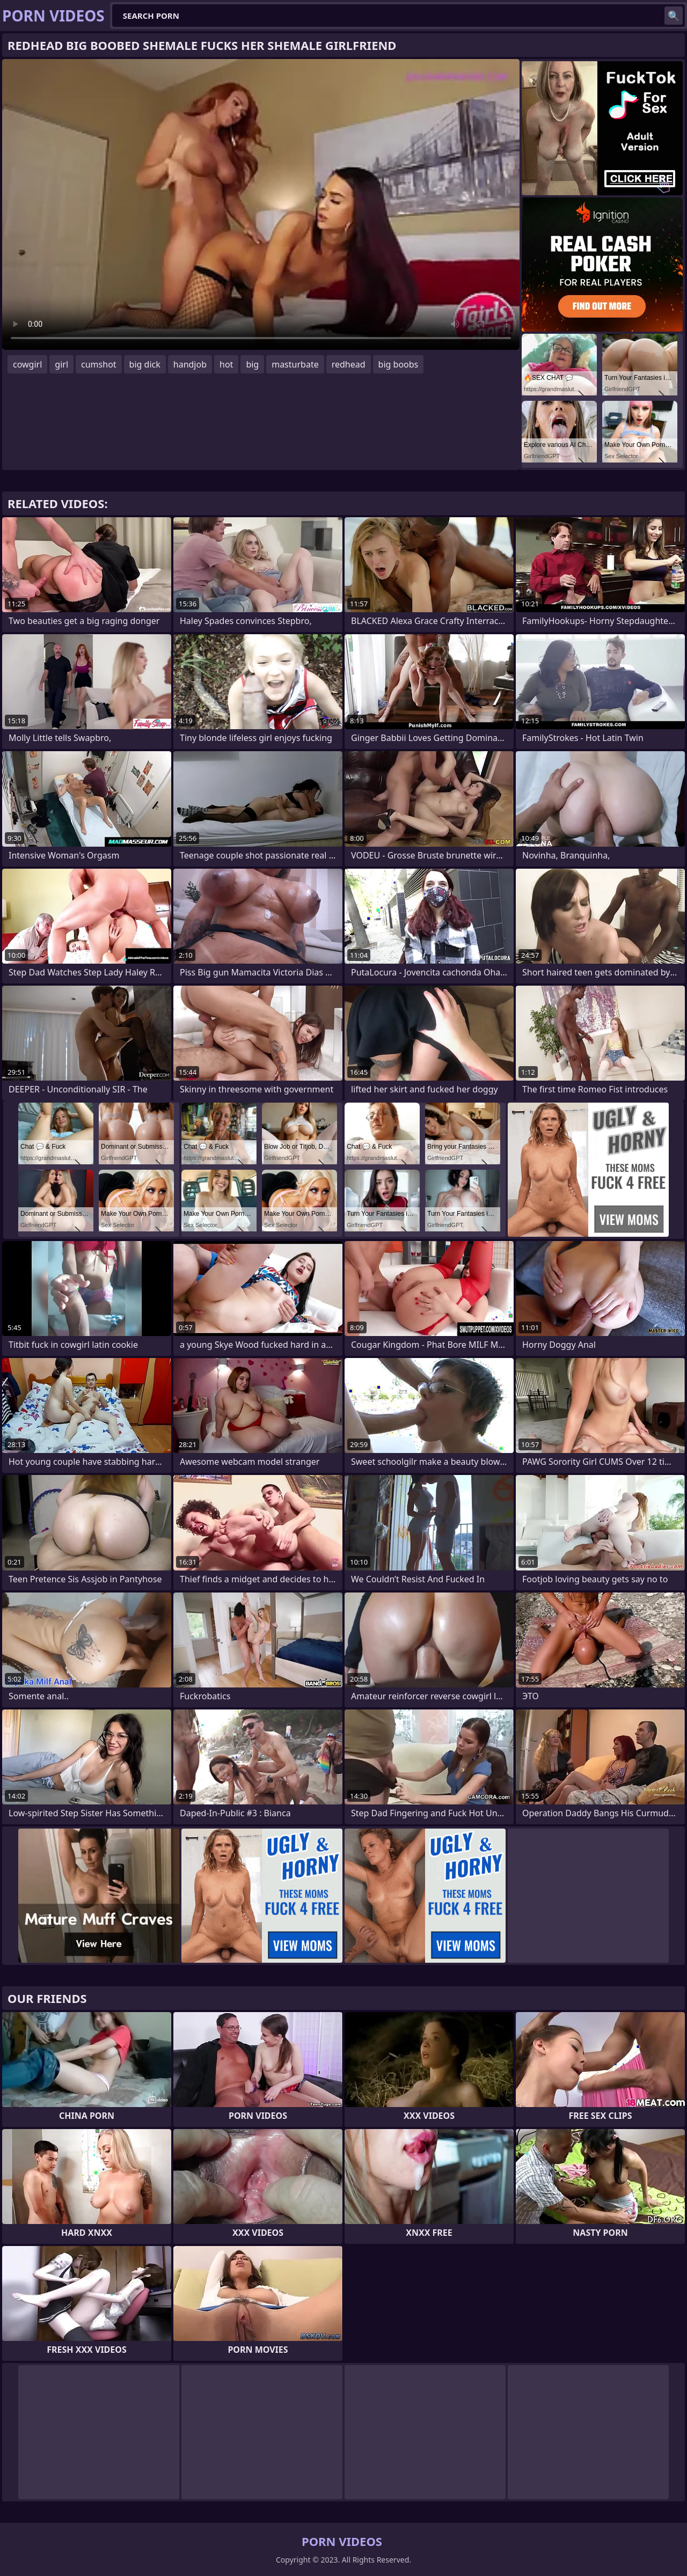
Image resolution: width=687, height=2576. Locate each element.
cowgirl (27, 364)
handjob (190, 364)
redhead (349, 364)
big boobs (398, 364)
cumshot (98, 364)
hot (226, 364)
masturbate (295, 364)
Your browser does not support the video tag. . (261, 204)
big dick (144, 364)
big (252, 364)
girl (61, 364)
